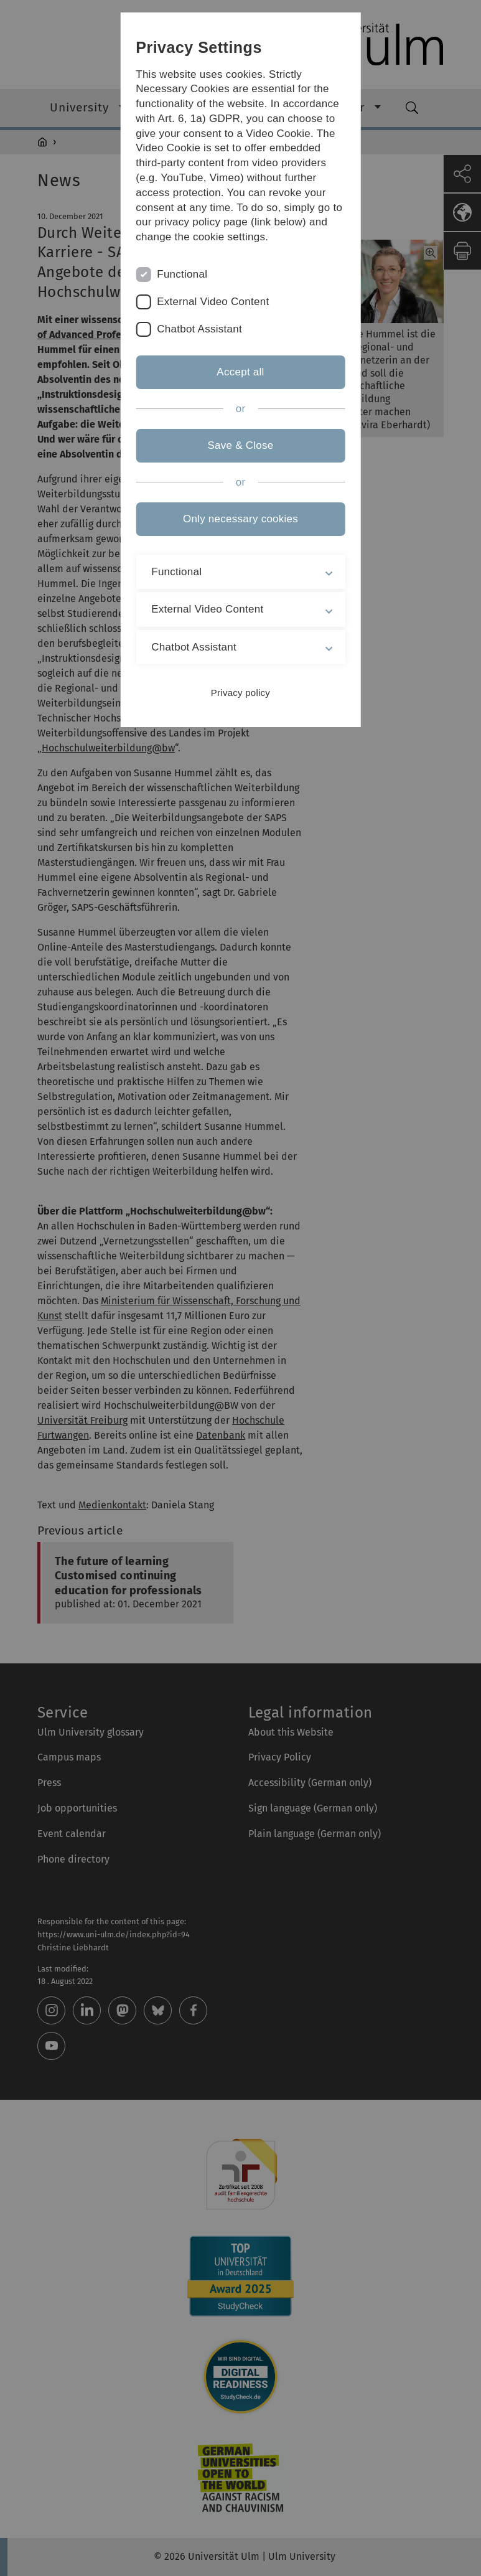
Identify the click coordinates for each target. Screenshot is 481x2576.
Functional (182, 274)
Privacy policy (240, 692)
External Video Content (213, 302)
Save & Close (240, 445)
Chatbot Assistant (199, 329)
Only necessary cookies (240, 519)
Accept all (240, 372)
